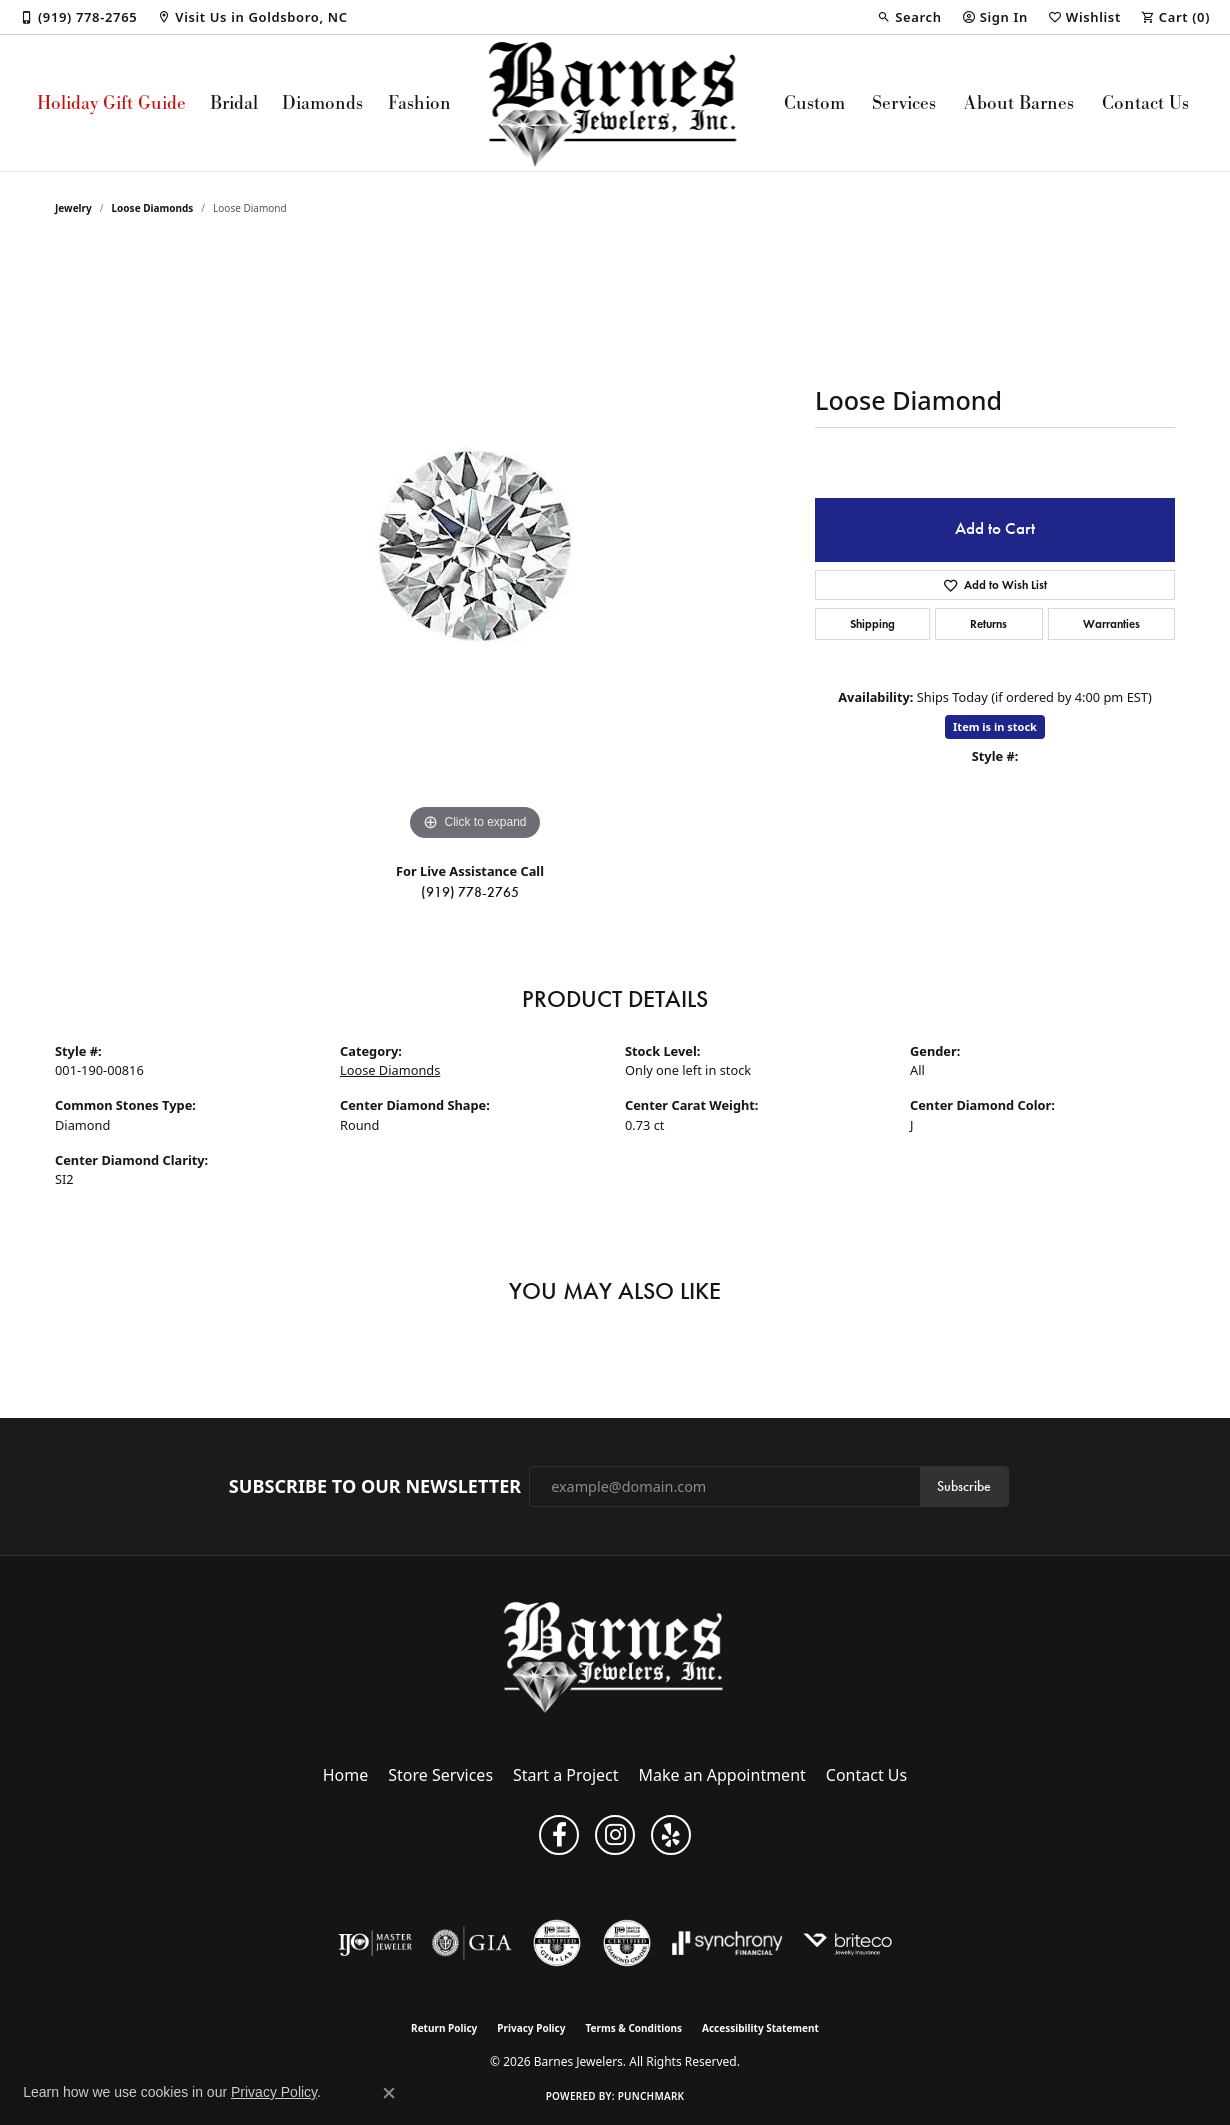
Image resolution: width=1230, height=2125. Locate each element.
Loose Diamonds (153, 208)
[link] (78, 17)
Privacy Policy (531, 2028)
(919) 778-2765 (470, 892)
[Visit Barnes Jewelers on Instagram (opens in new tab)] (615, 1835)
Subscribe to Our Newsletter (375, 1487)
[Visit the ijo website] (375, 1943)
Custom (814, 102)
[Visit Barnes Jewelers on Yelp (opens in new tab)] (671, 1835)
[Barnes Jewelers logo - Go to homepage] (615, 103)
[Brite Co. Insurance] (847, 1943)
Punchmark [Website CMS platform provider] (651, 2096)
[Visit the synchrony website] (727, 1943)
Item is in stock (995, 726)
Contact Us (1145, 102)
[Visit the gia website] (472, 1943)
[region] (475, 546)
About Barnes (1019, 102)
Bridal (234, 102)
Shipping (872, 623)
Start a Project (565, 1775)
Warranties (1111, 623)
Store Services (440, 1775)
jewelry (73, 208)
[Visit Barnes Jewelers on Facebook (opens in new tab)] (559, 1835)
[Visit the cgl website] (557, 1943)
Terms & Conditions (633, 2028)
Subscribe (964, 1486)
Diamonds (322, 102)
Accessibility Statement (760, 2028)
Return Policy (444, 2028)
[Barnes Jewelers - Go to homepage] (615, 1656)
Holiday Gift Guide (111, 102)
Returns (988, 623)
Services (904, 102)
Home (346, 1775)
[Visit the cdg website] (627, 1943)
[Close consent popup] (389, 2093)
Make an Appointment (722, 1775)
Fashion (419, 102)
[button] (909, 17)
